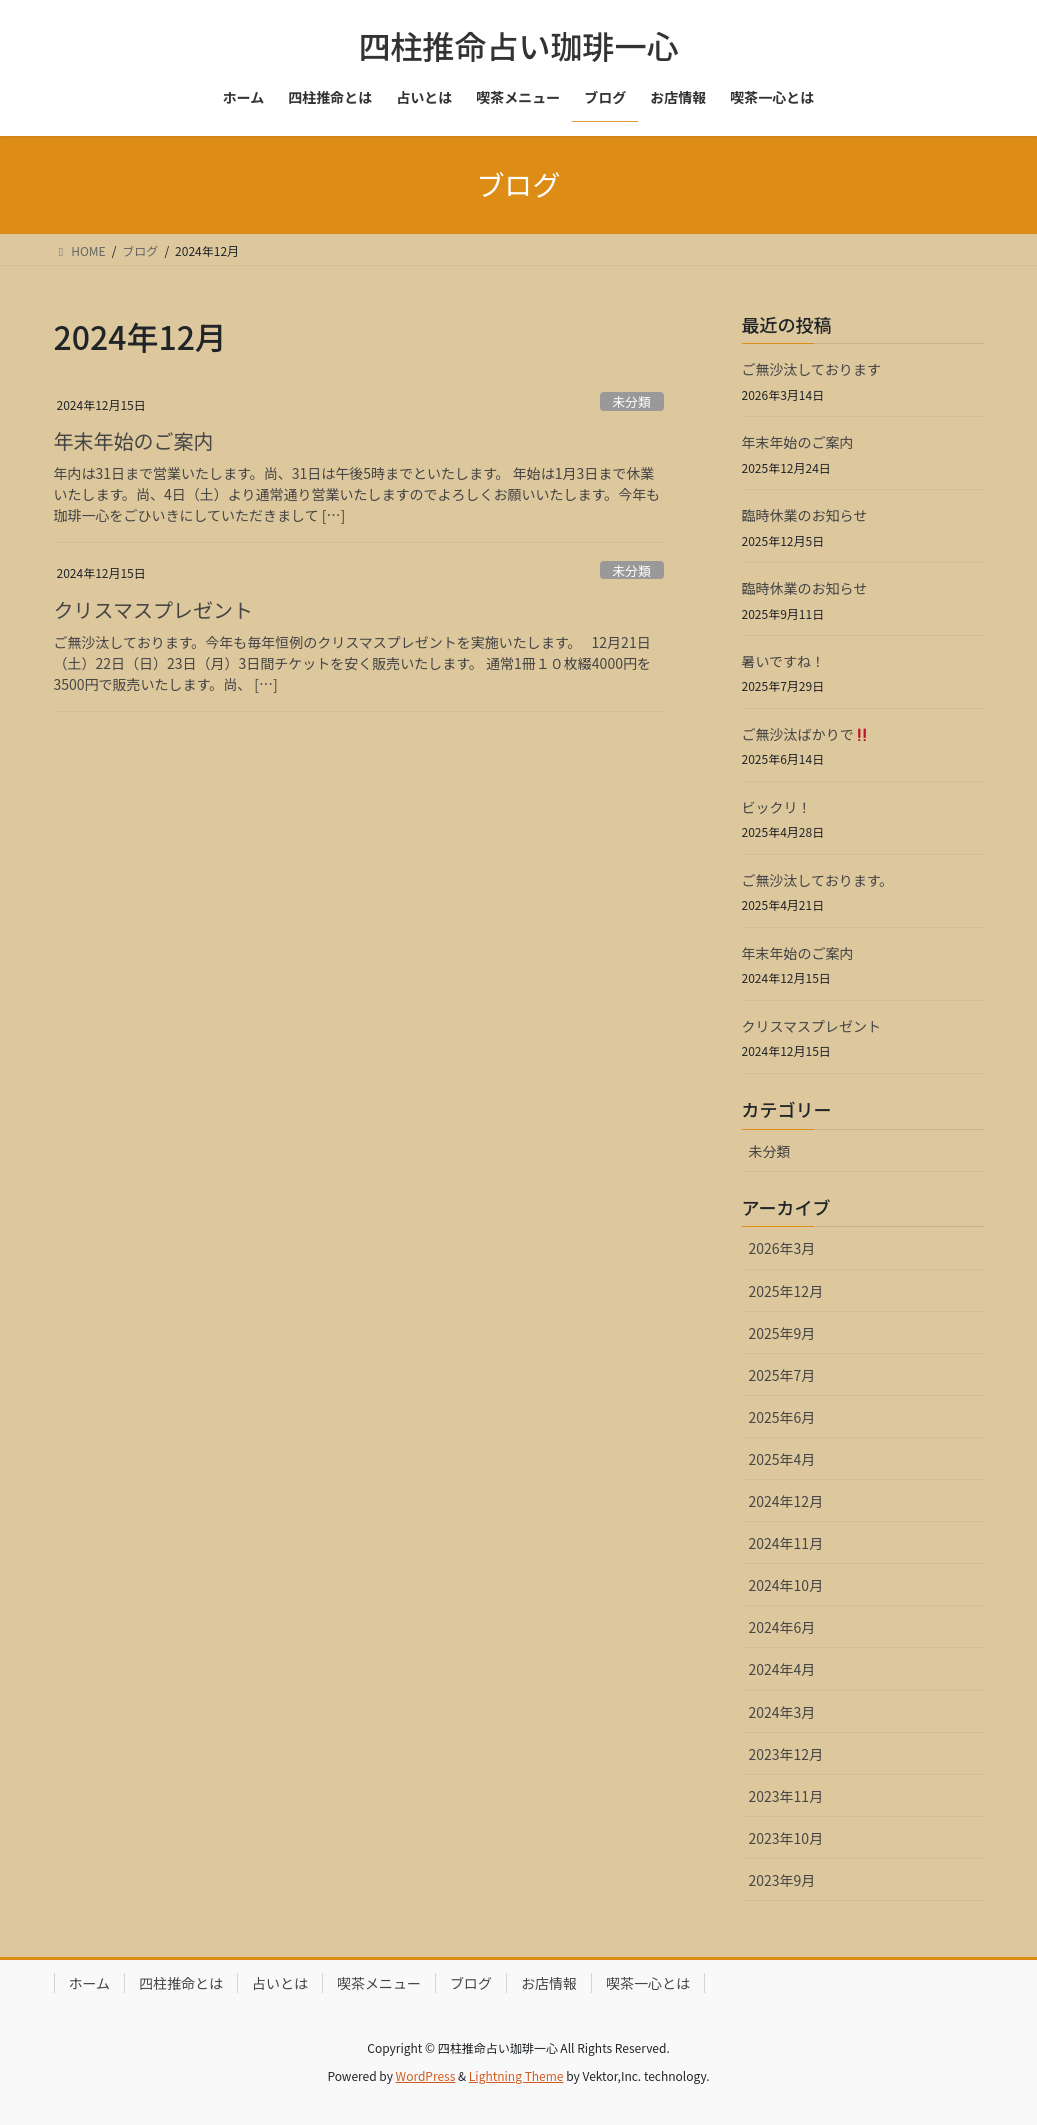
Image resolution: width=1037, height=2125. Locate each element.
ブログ (471, 1983)
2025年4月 (782, 1459)
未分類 (631, 401)
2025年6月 (782, 1417)
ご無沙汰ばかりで (805, 734)
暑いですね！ (784, 661)
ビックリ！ (777, 807)
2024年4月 (782, 1669)
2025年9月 (782, 1333)
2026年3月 (782, 1248)
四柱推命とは (181, 1983)
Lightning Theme (516, 2075)
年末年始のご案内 (134, 440)
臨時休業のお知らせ (805, 515)
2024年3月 (782, 1712)
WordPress (426, 2075)
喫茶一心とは (648, 1983)
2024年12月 (786, 1501)
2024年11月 (786, 1543)
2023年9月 (782, 1880)
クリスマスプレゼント (153, 609)
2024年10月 (786, 1585)
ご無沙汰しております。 (818, 880)
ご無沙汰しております (811, 369)
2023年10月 (786, 1838)
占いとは (280, 1983)
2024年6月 (782, 1627)
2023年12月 (786, 1754)
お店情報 (549, 1983)
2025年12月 (786, 1291)
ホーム (90, 1983)
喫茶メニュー (379, 1983)
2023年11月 (786, 1796)
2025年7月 (782, 1375)
